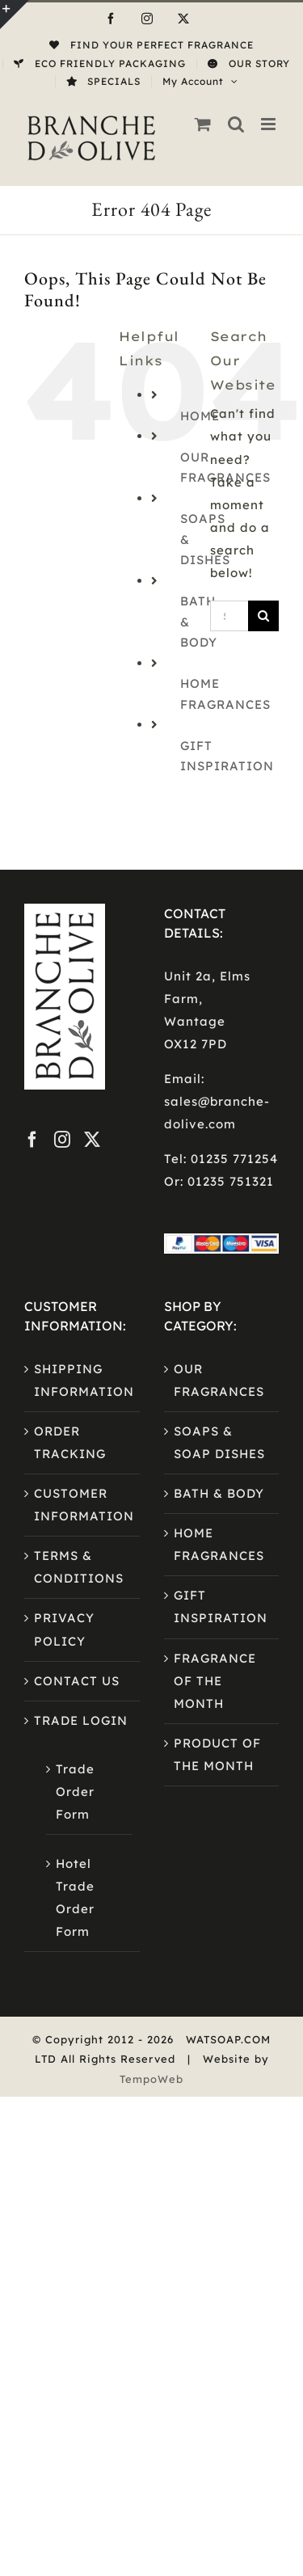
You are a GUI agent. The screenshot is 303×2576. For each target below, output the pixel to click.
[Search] (263, 616)
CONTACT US (77, 1681)
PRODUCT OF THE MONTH (217, 1754)
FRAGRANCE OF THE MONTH (215, 1681)
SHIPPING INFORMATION (83, 1380)
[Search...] (229, 616)
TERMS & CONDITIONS (79, 1567)
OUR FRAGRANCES (219, 1380)
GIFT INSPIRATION (220, 1606)
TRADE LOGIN (81, 1720)
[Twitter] (92, 1140)
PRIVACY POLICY (64, 1629)
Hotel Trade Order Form (75, 1897)
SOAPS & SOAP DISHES (219, 1442)
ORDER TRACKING (70, 1442)
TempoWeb (151, 2078)
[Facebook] (32, 1140)
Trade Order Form (75, 1791)
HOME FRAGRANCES (219, 1544)
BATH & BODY (219, 1493)
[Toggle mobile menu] (270, 124)
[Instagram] (62, 1140)
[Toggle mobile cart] (203, 124)
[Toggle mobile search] (236, 124)
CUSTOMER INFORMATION (83, 1505)
